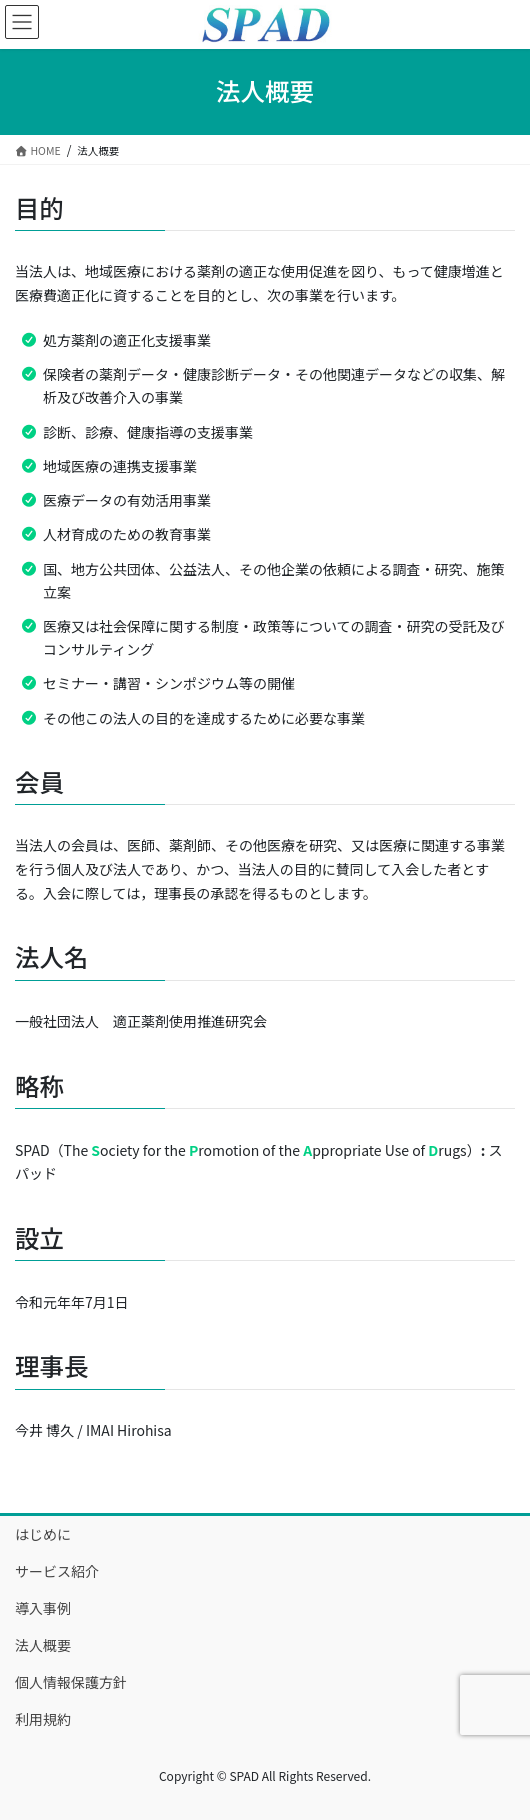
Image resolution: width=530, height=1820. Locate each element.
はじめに (43, 1534)
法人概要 (43, 1645)
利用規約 (43, 1719)
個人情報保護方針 (71, 1682)
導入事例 (43, 1608)
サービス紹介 (57, 1571)
